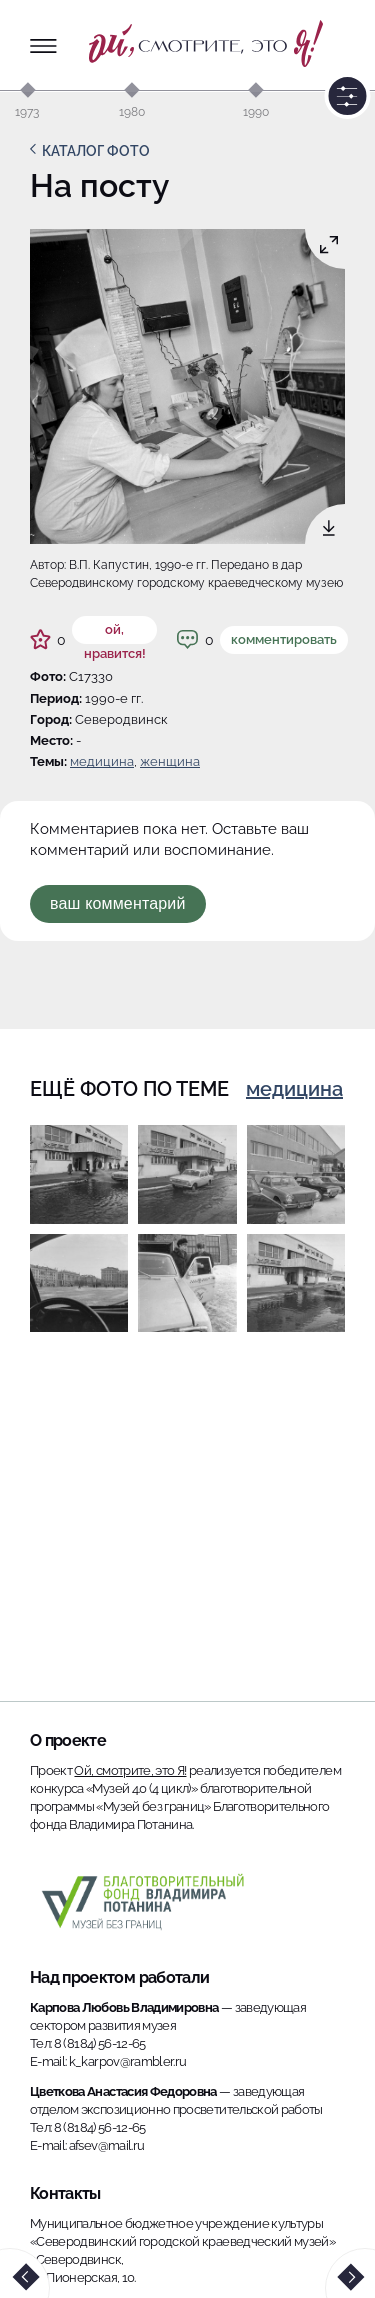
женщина (170, 761)
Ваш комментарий (118, 903)
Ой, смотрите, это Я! (130, 1770)
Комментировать (284, 639)
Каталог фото (96, 151)
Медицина (102, 761)
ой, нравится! (115, 633)
